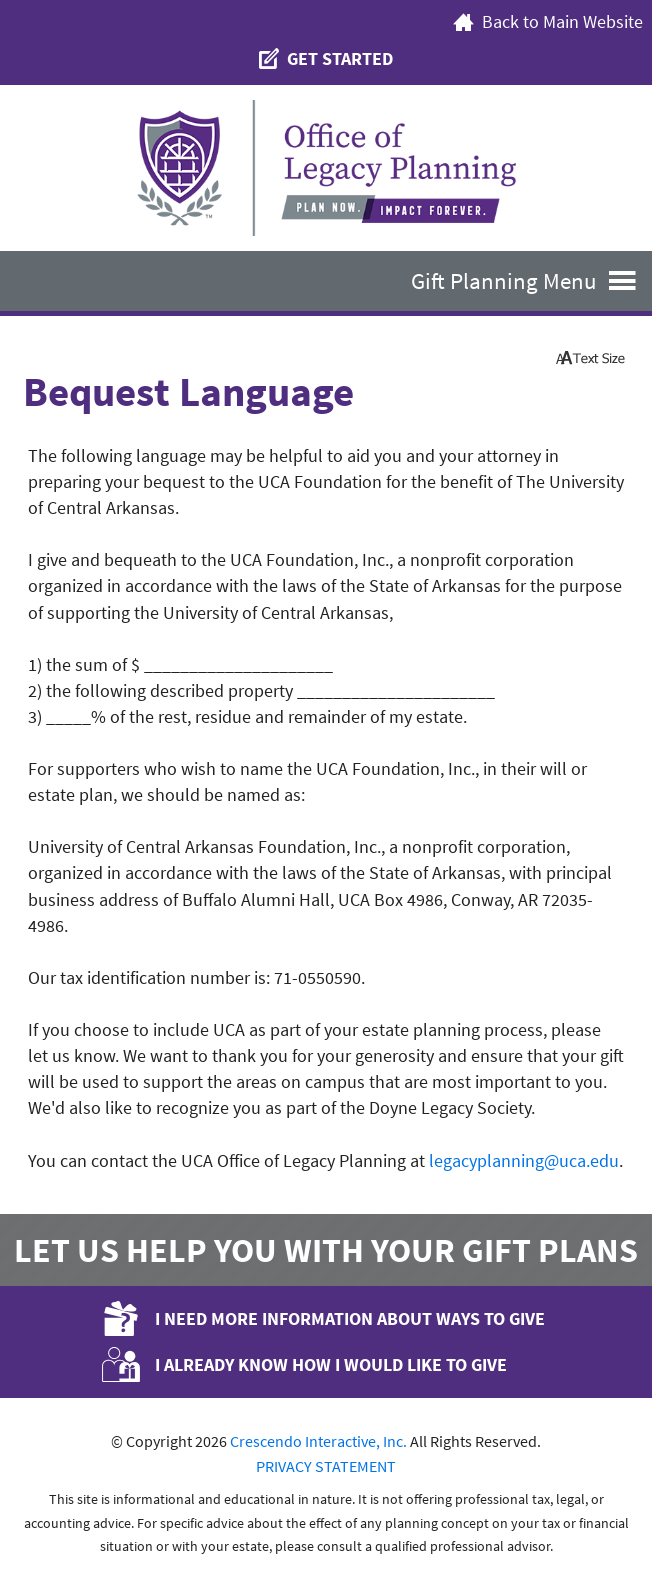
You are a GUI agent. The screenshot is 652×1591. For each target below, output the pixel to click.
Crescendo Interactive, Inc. (318, 1441)
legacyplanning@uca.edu (524, 1160)
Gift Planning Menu (531, 280)
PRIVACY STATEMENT (326, 1466)
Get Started (326, 59)
